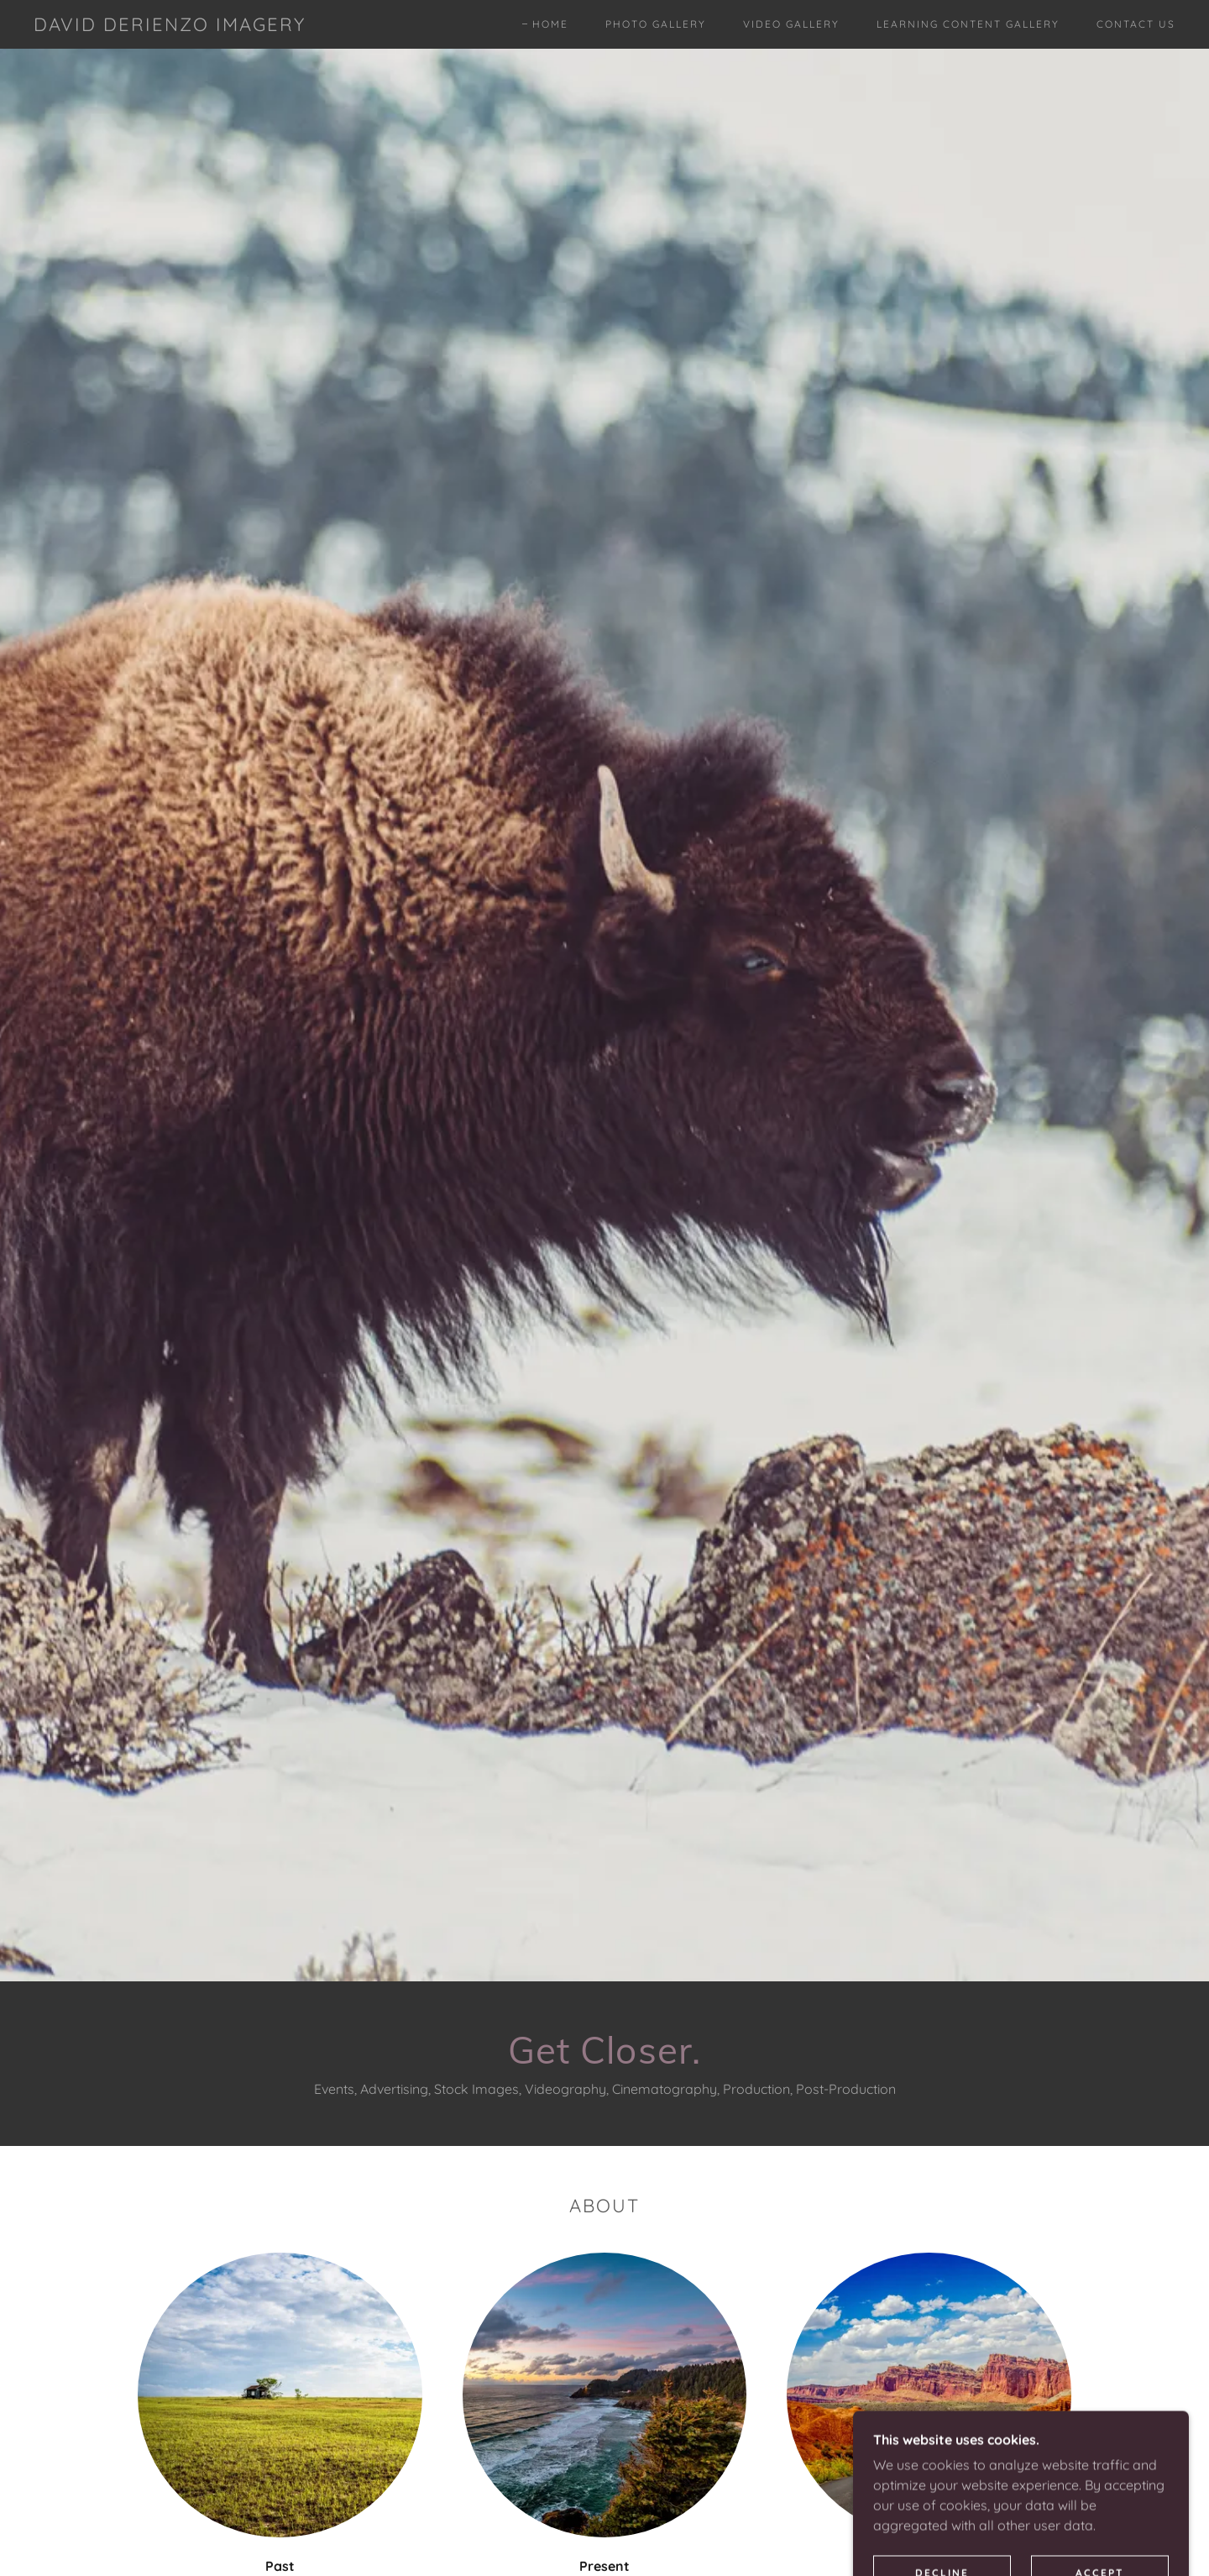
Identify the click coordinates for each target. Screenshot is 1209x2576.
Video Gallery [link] (791, 24)
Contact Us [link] (1135, 24)
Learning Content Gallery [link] (968, 24)
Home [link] (550, 24)
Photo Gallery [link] (655, 24)
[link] (170, 26)
